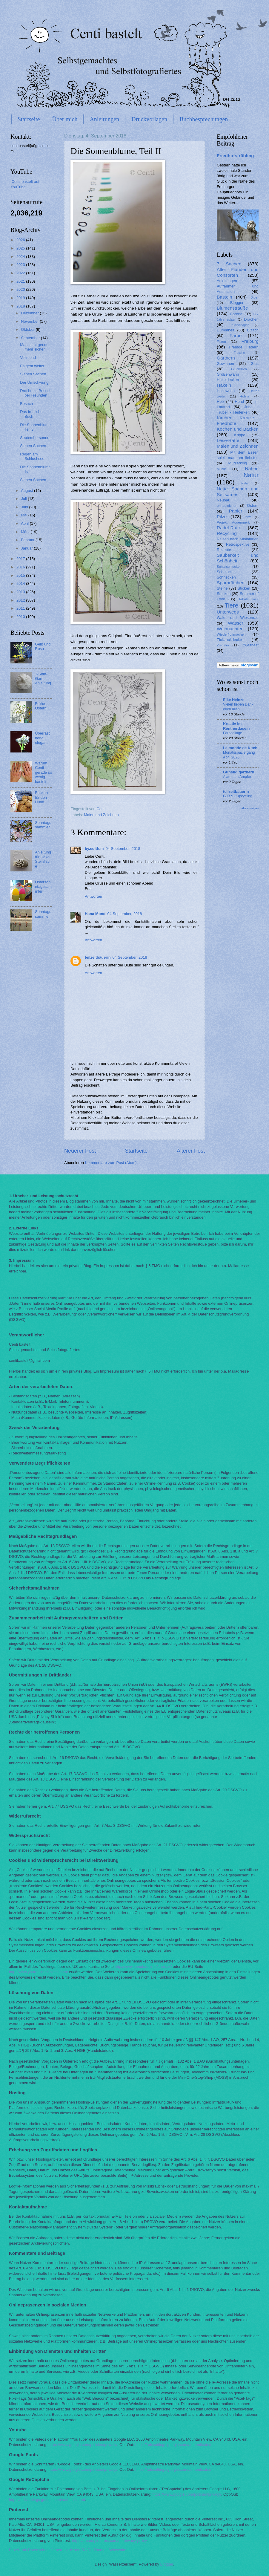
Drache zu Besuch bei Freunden (35, 392)
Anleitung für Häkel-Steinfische (43, 859)
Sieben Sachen (33, 374)
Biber (254, 297)
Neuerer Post (80, 1151)
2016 (21, 567)
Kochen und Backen (238, 429)
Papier (235, 510)
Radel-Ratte (229, 527)
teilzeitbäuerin (98, 957)
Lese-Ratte (228, 440)
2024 (21, 256)
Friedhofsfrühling (235, 155)
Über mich (64, 119)
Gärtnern (226, 357)
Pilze (222, 516)
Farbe (236, 335)
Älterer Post (191, 1151)
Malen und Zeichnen (101, 815)
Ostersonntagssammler (43, 887)
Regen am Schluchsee (32, 456)
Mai (24, 515)
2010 (21, 616)
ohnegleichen (227, 505)
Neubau (223, 500)
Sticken (244, 588)
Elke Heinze (234, 699)
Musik (221, 469)
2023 (21, 264)
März (25, 532)
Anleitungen (104, 119)
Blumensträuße (232, 307)
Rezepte (224, 549)
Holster (245, 396)
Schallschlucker (229, 566)
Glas (255, 363)
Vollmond (28, 357)
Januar (27, 548)
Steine (222, 588)
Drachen (251, 319)
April (25, 523)
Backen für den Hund (41, 797)
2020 (21, 289)
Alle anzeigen (250, 808)
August (27, 490)
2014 (21, 583)
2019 (21, 298)
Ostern (253, 505)
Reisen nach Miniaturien (238, 539)
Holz (221, 401)
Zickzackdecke (229, 639)
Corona (236, 314)
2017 (21, 558)
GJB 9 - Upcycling (237, 796)
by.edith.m (94, 848)
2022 (21, 273)
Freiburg (250, 341)
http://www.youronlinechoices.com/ (38, 1972)
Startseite (29, 119)
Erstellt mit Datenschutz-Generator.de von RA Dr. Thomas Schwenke (67, 2550)
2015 (21, 575)
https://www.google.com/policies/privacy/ (82, 2444)
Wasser (235, 622)
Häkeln (224, 385)
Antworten (93, 896)
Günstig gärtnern (238, 772)
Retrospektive (238, 544)
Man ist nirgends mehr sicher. (34, 346)
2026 (21, 240)
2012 (21, 600)
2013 (21, 592)
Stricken (224, 593)
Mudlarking (237, 463)
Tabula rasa (249, 599)
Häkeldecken (228, 379)
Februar (28, 540)
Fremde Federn (244, 347)
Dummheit (225, 330)
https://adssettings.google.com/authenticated (173, 2444)
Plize (248, 517)
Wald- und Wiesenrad (238, 617)
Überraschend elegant (42, 738)
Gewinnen (225, 363)
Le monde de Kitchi (241, 748)
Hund (239, 401)
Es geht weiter (32, 366)
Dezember (30, 313)
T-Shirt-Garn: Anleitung (43, 679)
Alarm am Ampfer (237, 777)
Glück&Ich (239, 369)
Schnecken (226, 577)
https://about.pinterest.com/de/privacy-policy (109, 2540)
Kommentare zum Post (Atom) (110, 1162)
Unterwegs (228, 611)
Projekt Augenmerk (233, 522)
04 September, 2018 (122, 848)
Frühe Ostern (41, 705)
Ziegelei (223, 645)
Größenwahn (228, 374)
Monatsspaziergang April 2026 (239, 754)
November (30, 321)
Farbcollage (232, 733)
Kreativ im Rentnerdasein (236, 726)
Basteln (224, 296)
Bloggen (237, 302)
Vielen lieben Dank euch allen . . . (238, 706)
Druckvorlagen (149, 119)
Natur (251, 475)
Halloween (226, 390)
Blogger (166, 2564)
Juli (24, 498)
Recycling (227, 533)
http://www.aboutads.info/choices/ (143, 1966)
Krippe (239, 435)
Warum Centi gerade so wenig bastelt (43, 772)
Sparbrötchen (231, 582)
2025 (21, 248)
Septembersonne (34, 437)
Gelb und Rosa (42, 646)
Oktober (28, 329)
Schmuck (225, 572)
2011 (21, 608)
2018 (21, 306)
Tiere (231, 605)
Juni (25, 507)
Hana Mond (95, 913)
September (31, 338)
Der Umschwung (34, 382)
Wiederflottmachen (231, 634)
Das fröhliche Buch (31, 413)
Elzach (253, 330)
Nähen (252, 468)
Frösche (239, 352)
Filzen (221, 341)
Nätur (245, 483)
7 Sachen (229, 263)
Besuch (26, 403)
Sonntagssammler (43, 824)
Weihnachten (230, 628)
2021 (21, 281)
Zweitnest (250, 645)
